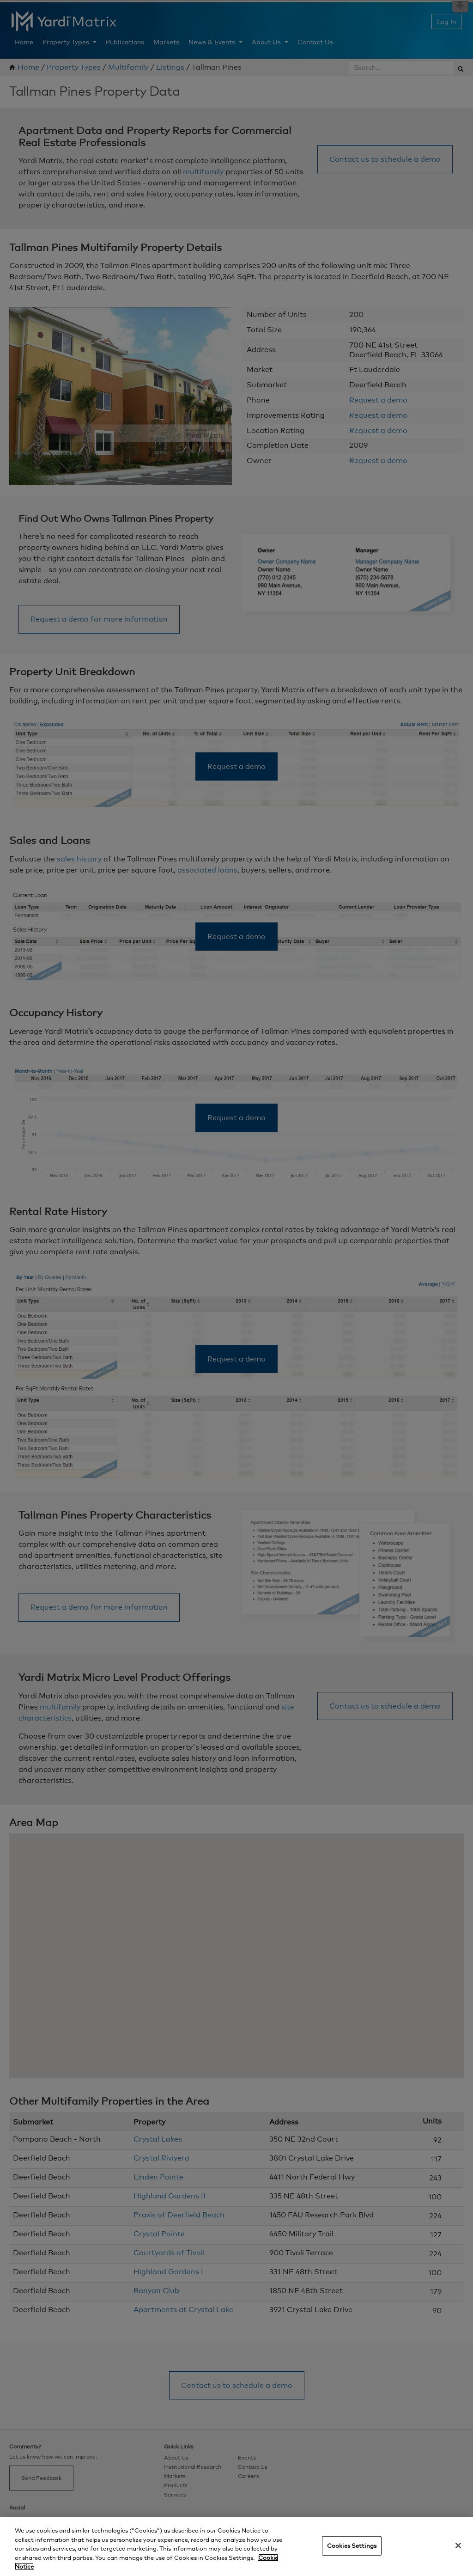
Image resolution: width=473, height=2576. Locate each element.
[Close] (458, 2545)
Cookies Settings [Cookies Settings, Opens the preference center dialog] (351, 2545)
